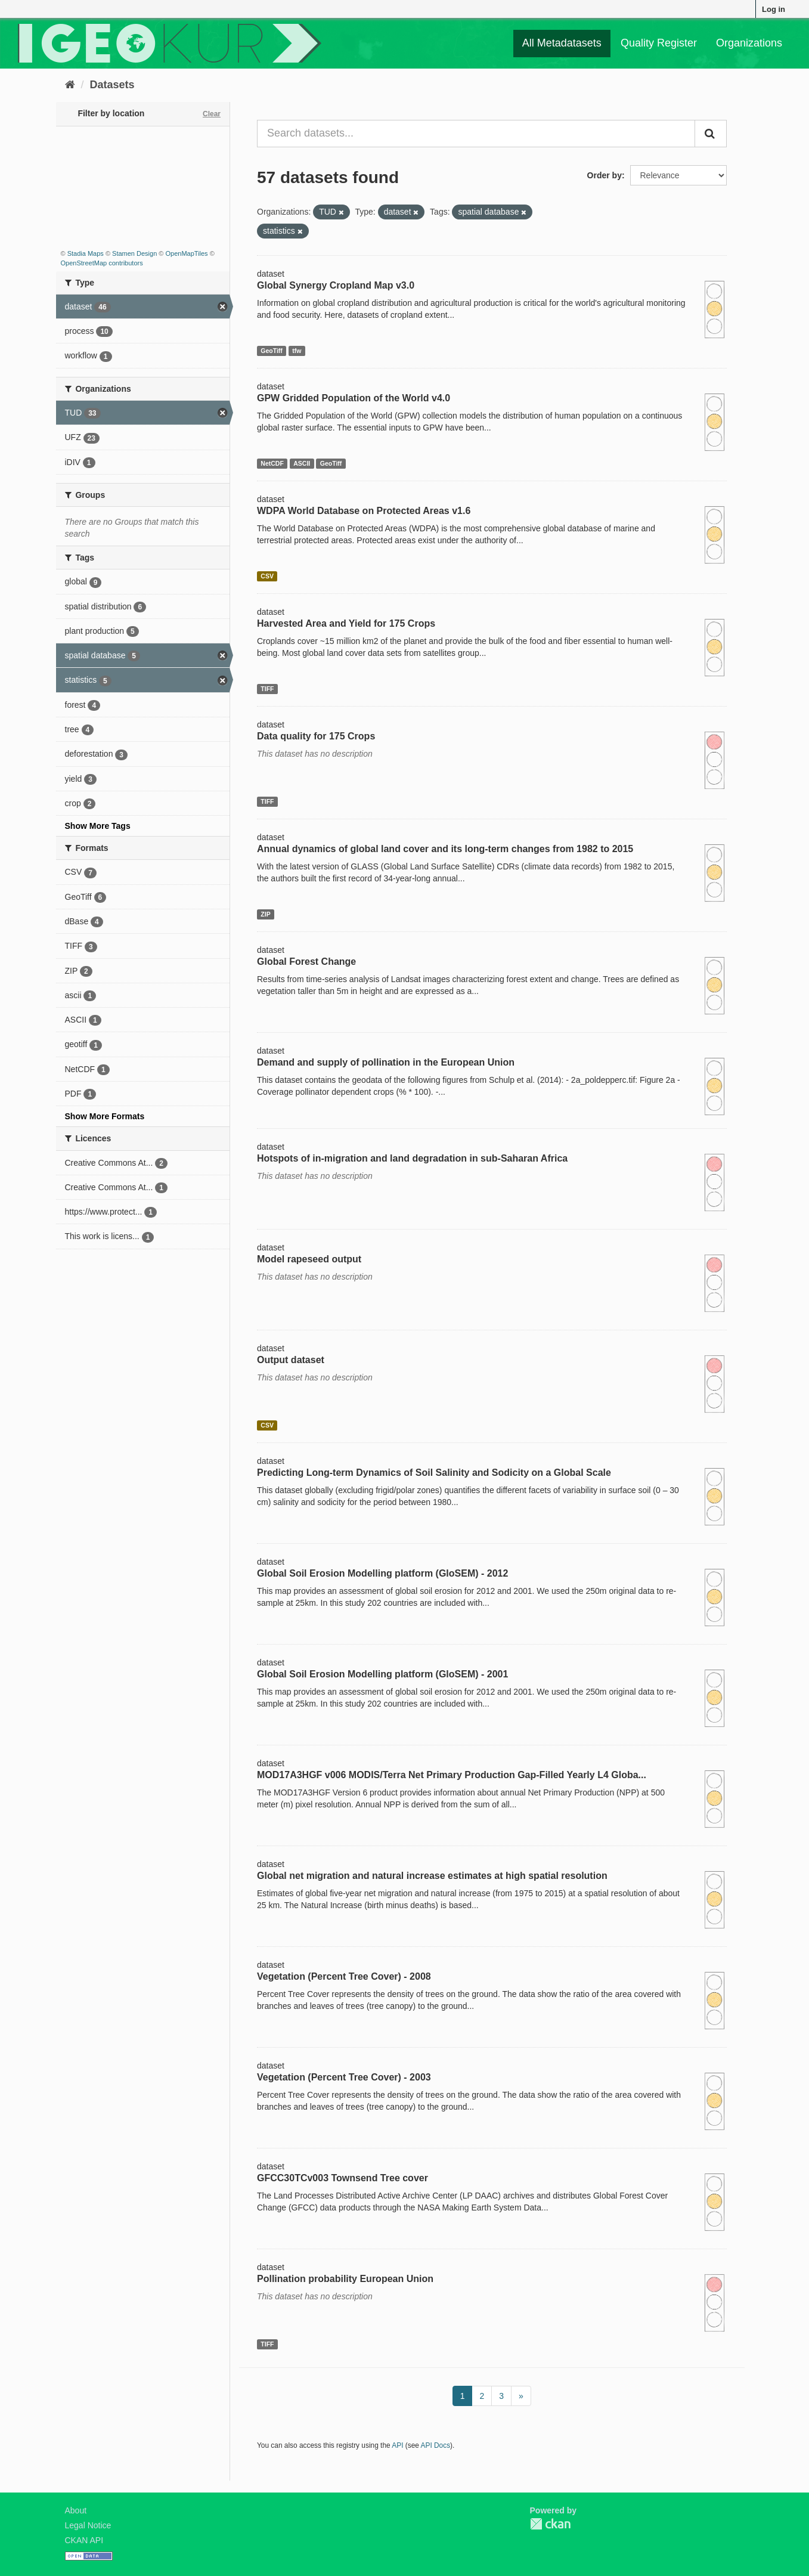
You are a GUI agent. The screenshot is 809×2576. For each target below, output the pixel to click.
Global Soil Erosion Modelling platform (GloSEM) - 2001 (382, 1674)
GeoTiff (272, 350)
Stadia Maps (85, 253)
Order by (604, 175)
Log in (773, 9)
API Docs (436, 2445)
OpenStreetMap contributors (102, 263)
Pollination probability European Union (345, 2279)
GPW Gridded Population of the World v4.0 (353, 398)
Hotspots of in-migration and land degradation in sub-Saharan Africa (412, 1158)
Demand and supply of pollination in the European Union (385, 1062)
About (76, 2510)
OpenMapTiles (186, 253)
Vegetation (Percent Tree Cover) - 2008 (344, 1976)
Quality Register (659, 43)
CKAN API (84, 2540)
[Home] (70, 85)
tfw (296, 350)
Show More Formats (105, 1116)
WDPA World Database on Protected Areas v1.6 (363, 511)
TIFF (267, 688)
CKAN (550, 2524)
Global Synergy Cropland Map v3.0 (335, 285)
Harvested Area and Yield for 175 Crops (346, 623)
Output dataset (290, 1360)
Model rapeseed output (309, 1259)
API (397, 2445)
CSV (267, 576)
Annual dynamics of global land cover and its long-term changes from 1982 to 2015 (445, 849)
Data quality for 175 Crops (316, 736)
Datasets (112, 85)
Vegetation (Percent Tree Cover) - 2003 (344, 2077)
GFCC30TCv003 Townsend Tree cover (342, 2178)
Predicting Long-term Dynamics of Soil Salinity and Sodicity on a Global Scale (434, 1472)
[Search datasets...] (476, 133)
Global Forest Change (306, 961)
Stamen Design (134, 253)
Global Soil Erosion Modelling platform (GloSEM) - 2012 (382, 1573)
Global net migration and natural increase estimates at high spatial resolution (432, 1876)
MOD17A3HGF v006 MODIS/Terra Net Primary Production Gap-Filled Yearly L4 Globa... (451, 1775)
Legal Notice (88, 2525)
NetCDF (272, 463)
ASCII (301, 463)
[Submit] (711, 133)
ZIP (265, 914)
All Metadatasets (562, 43)
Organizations (749, 43)
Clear (212, 114)
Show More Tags (98, 826)
